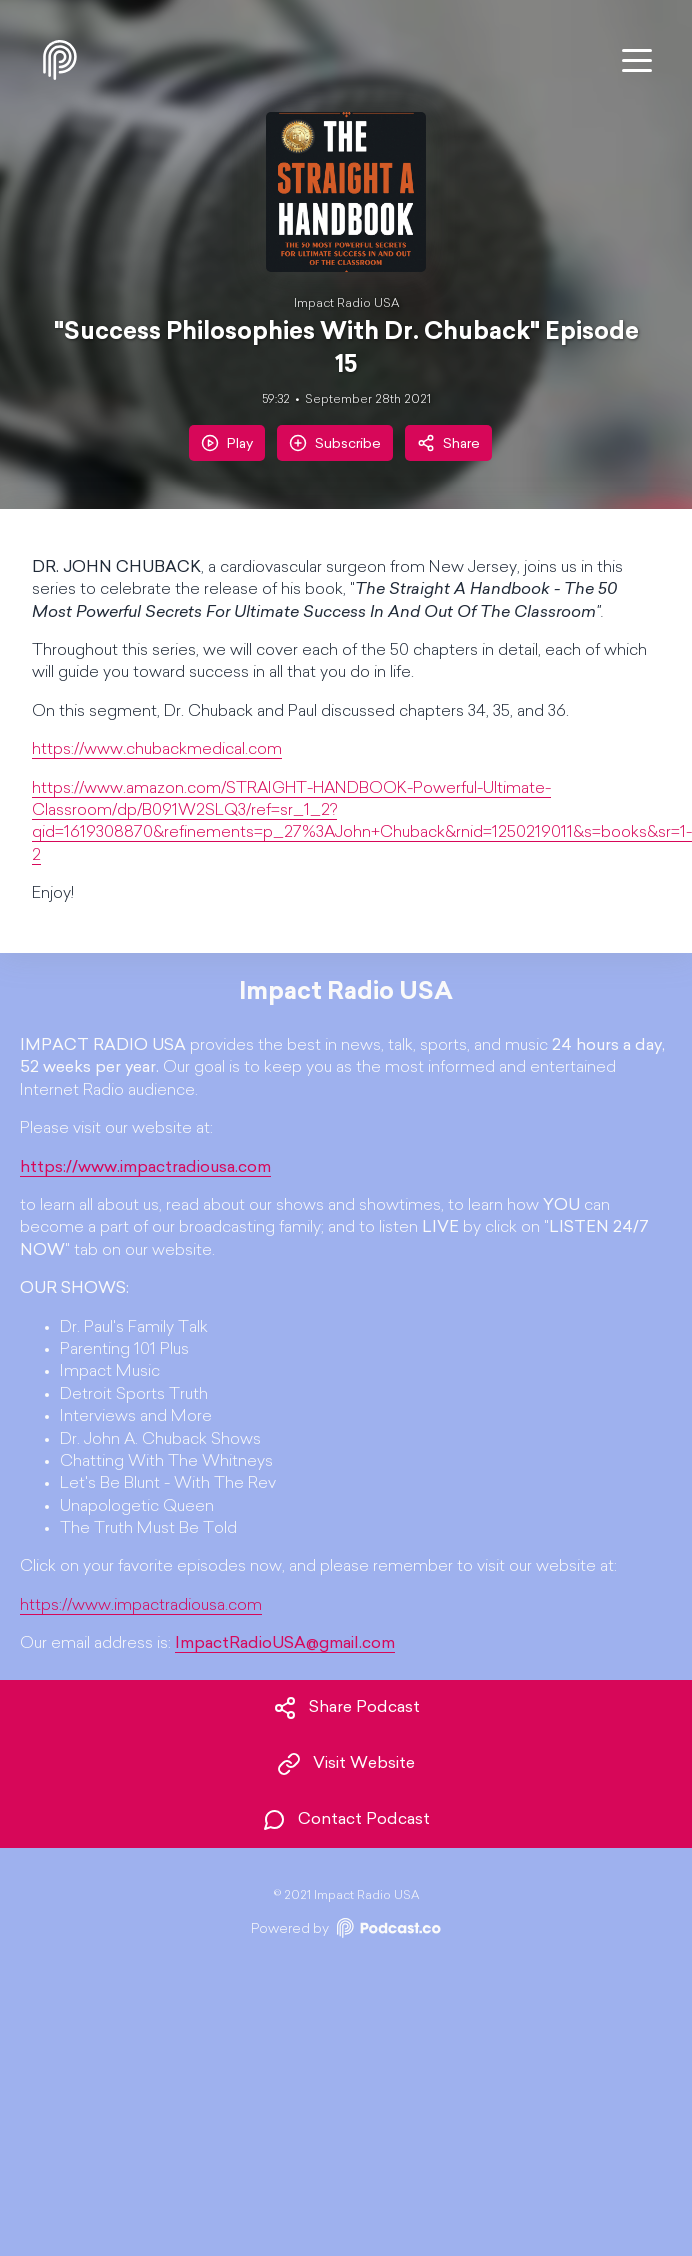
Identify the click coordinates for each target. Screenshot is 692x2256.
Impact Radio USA (346, 304)
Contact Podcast (346, 1820)
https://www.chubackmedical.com (157, 750)
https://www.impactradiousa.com (141, 1606)
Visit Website (346, 1764)
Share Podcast (346, 1708)
